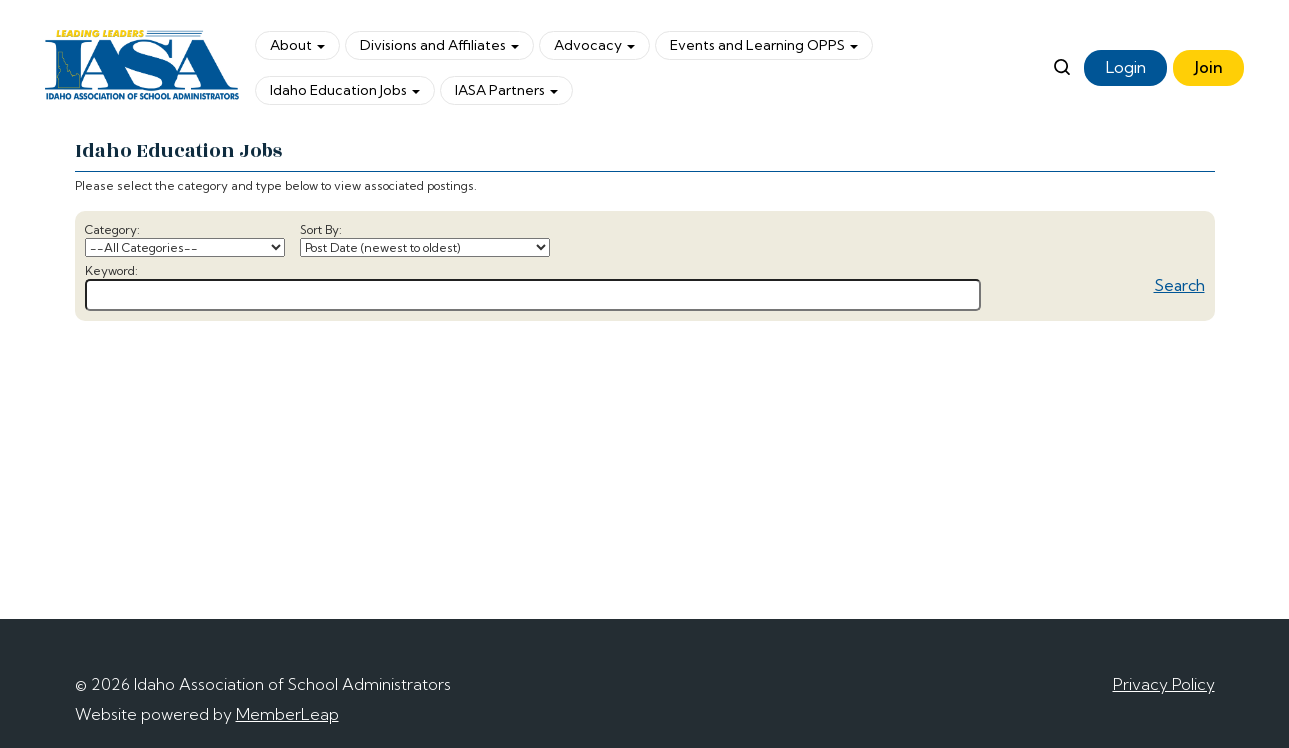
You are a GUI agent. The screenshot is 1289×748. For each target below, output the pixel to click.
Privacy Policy (1164, 684)
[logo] (142, 68)
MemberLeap (287, 714)
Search (1179, 285)
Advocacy (594, 45)
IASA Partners (506, 90)
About (297, 45)
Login (1126, 67)
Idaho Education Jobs (345, 90)
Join (1209, 67)
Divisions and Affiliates (439, 45)
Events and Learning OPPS (764, 45)
